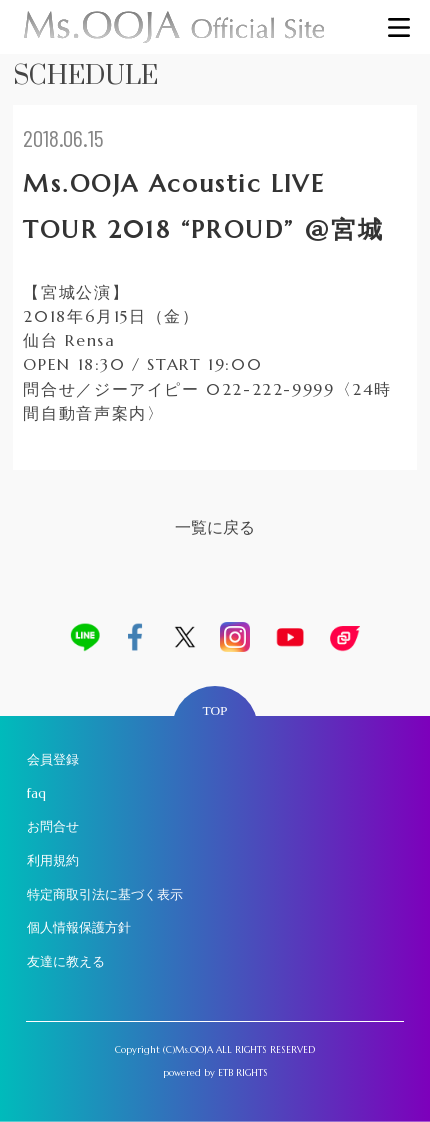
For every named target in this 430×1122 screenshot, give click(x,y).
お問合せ (53, 826)
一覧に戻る (215, 527)
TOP (214, 710)
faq (36, 793)
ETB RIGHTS (243, 1073)
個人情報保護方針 (79, 927)
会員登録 (53, 759)
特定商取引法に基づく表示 (105, 894)
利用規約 (53, 860)
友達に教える (66, 961)
